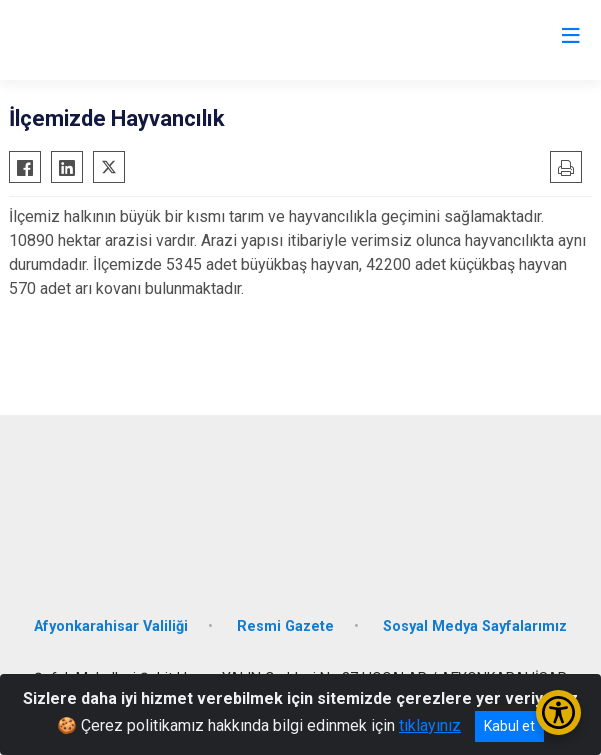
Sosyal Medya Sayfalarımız (475, 626)
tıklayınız (430, 725)
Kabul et (509, 726)
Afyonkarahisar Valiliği (111, 626)
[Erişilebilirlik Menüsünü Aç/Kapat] (558, 712)
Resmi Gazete (285, 626)
